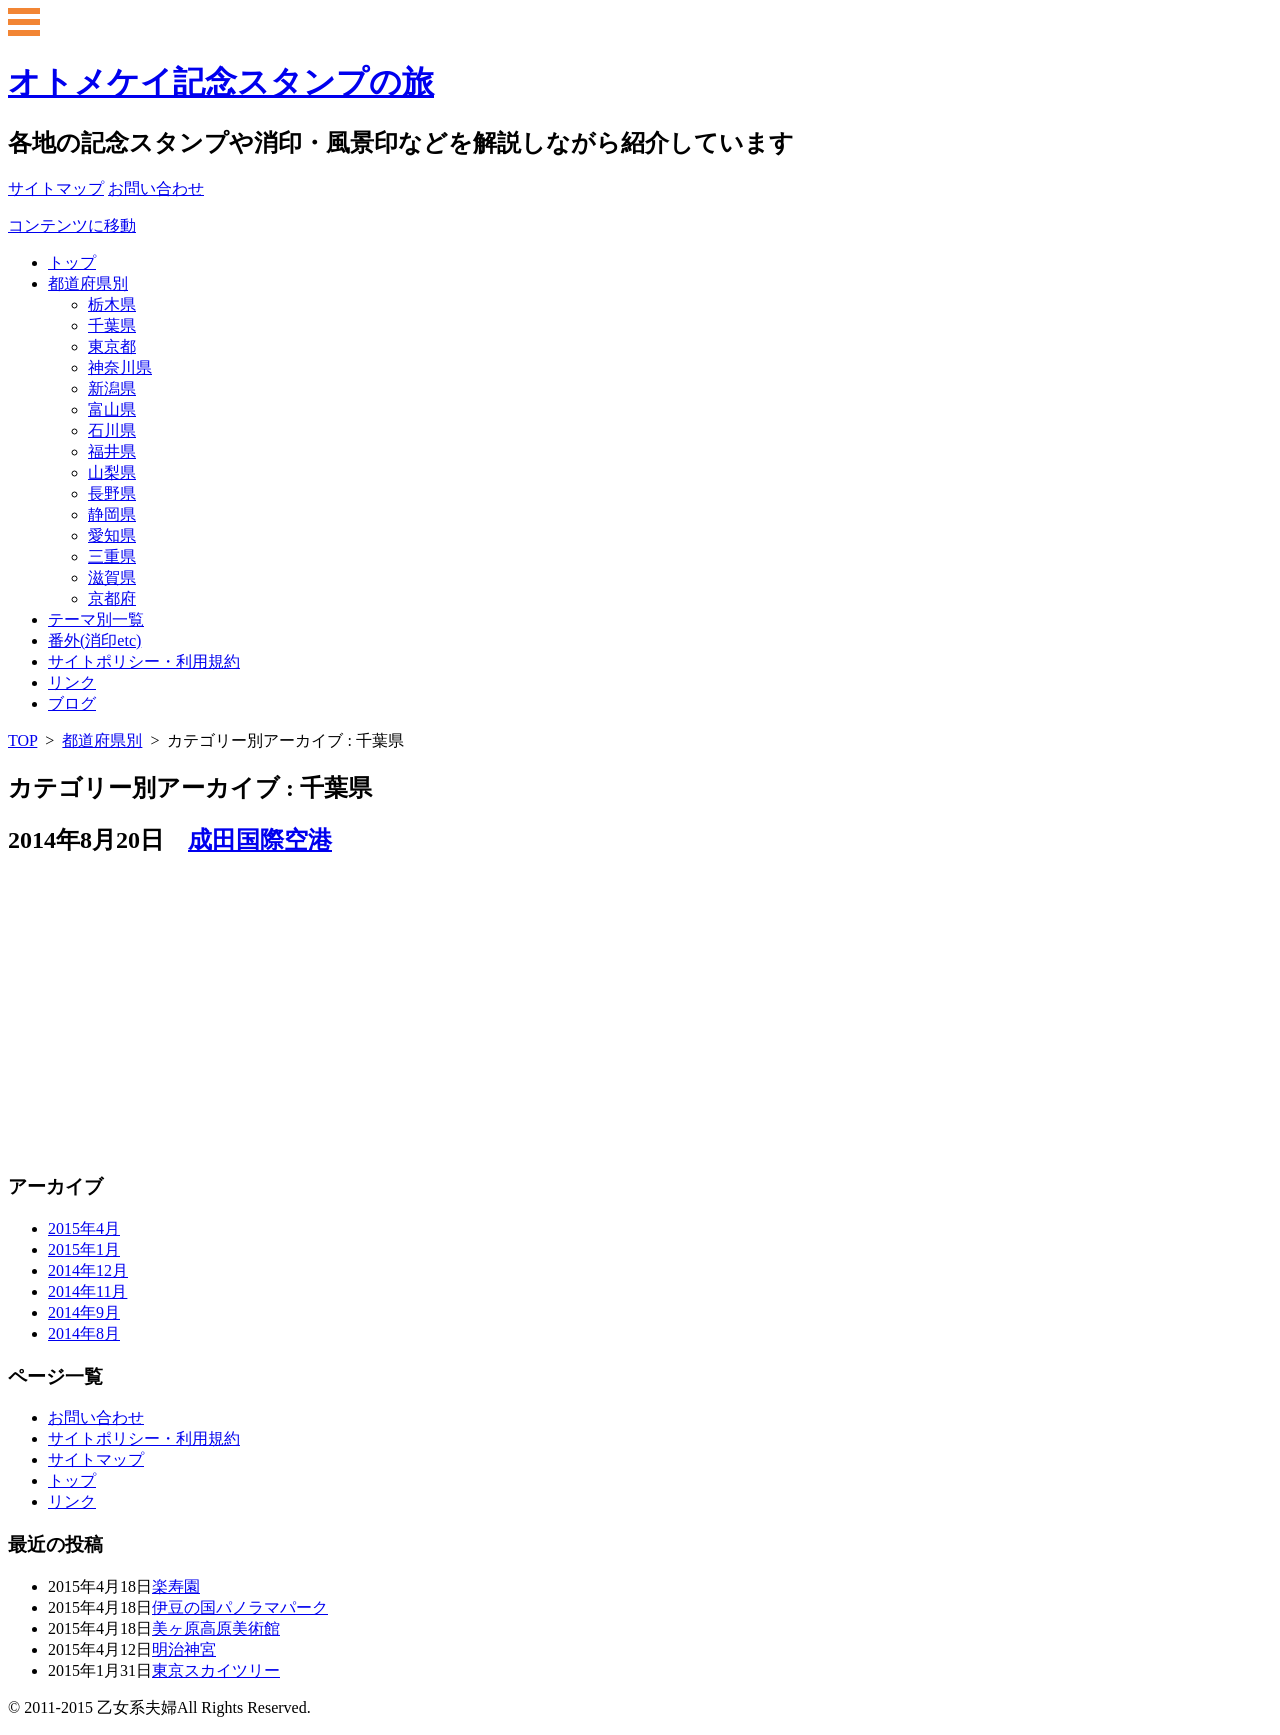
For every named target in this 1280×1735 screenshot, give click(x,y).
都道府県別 (88, 283)
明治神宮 (184, 1649)
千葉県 (112, 325)
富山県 (112, 409)
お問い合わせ (96, 1417)
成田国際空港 (260, 840)
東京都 (112, 346)
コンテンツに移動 (72, 225)
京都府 (112, 598)
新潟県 (112, 388)
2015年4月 (84, 1228)
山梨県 (112, 472)
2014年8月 (84, 1333)
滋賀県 (112, 577)
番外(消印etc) (94, 640)
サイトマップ (96, 1459)
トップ (72, 262)
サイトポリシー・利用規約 (144, 661)
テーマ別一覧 (96, 619)
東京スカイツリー (216, 1670)
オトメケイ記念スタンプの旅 (221, 82)
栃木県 (112, 304)
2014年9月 (84, 1312)
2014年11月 (87, 1291)
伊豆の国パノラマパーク (240, 1607)
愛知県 (112, 535)
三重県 (112, 556)
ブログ (72, 703)
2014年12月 (88, 1270)
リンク (72, 682)
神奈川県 (120, 367)
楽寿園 (176, 1586)
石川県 (112, 430)
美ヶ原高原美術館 (216, 1628)
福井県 (112, 451)
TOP (22, 740)
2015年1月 (84, 1249)
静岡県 (112, 514)
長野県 (112, 493)
